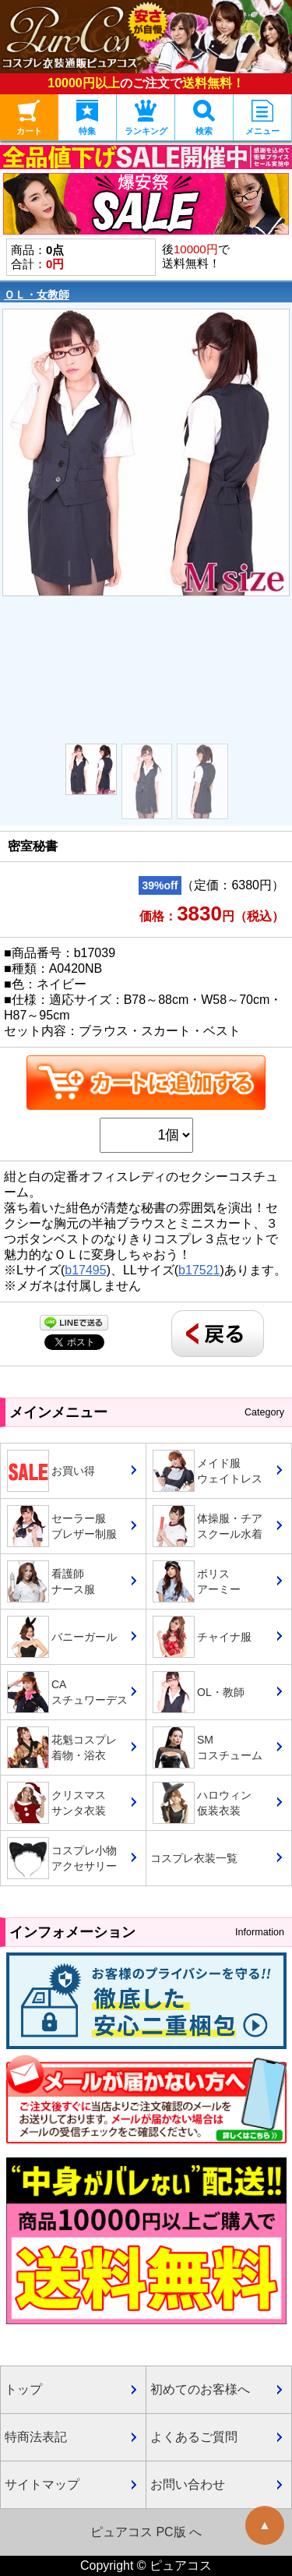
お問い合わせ (187, 2484)
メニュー (262, 118)
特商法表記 (36, 2436)
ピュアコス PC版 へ (146, 2532)
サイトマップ (42, 2484)
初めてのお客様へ (200, 2389)
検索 (204, 118)
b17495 (85, 1270)
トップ (23, 2389)
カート (29, 118)
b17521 (199, 1270)
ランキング (146, 118)
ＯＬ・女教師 (36, 294)
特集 (87, 118)
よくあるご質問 (193, 2436)
